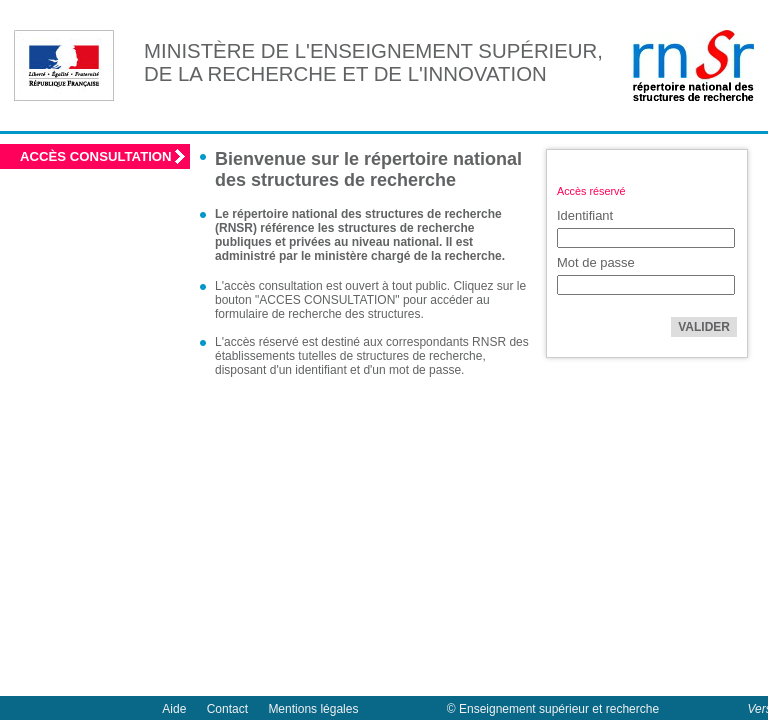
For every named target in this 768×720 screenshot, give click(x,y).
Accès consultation (96, 156)
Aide (174, 709)
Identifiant (585, 215)
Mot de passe (596, 262)
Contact (227, 709)
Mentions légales (313, 709)
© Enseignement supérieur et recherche (553, 709)
